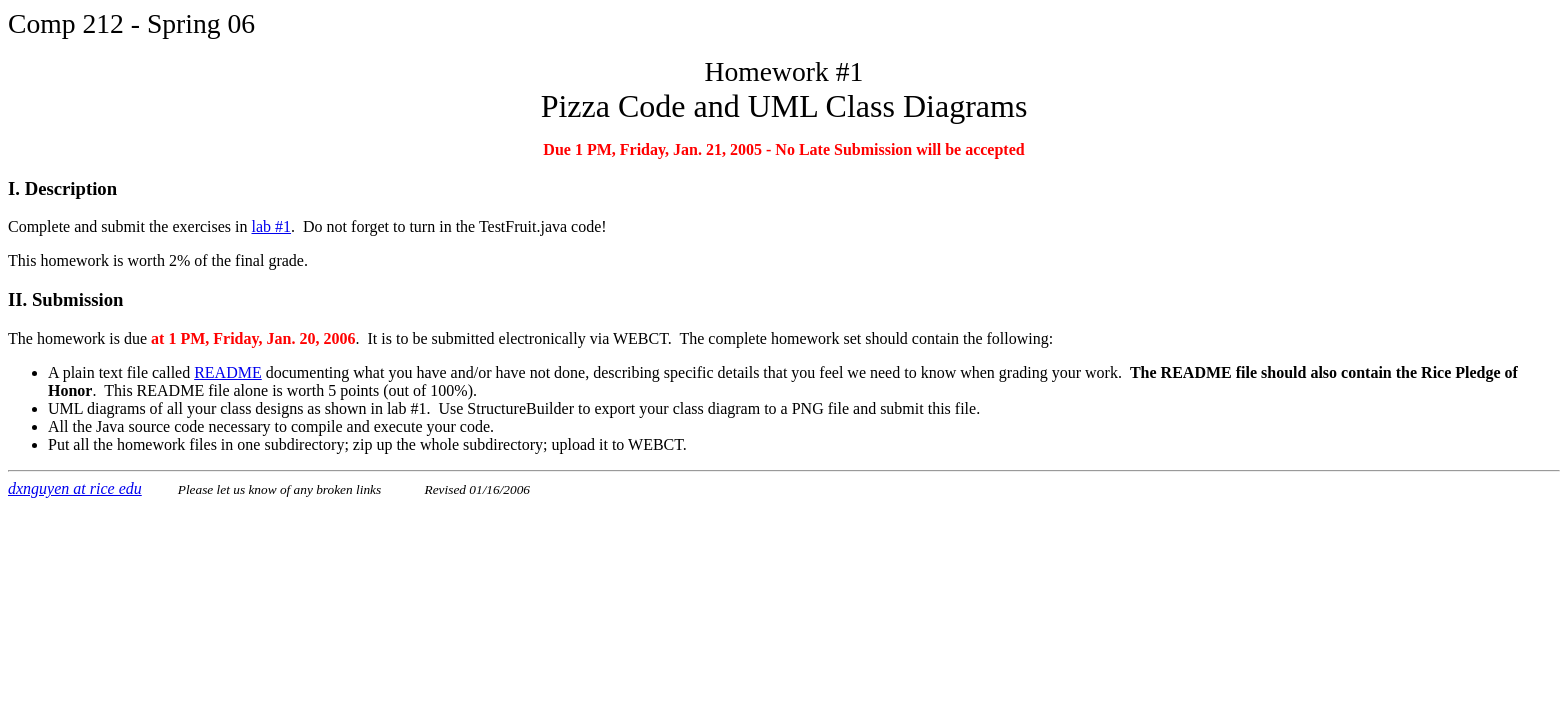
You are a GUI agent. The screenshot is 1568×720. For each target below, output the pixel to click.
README (228, 372)
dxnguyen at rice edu (75, 488)
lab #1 (272, 226)
